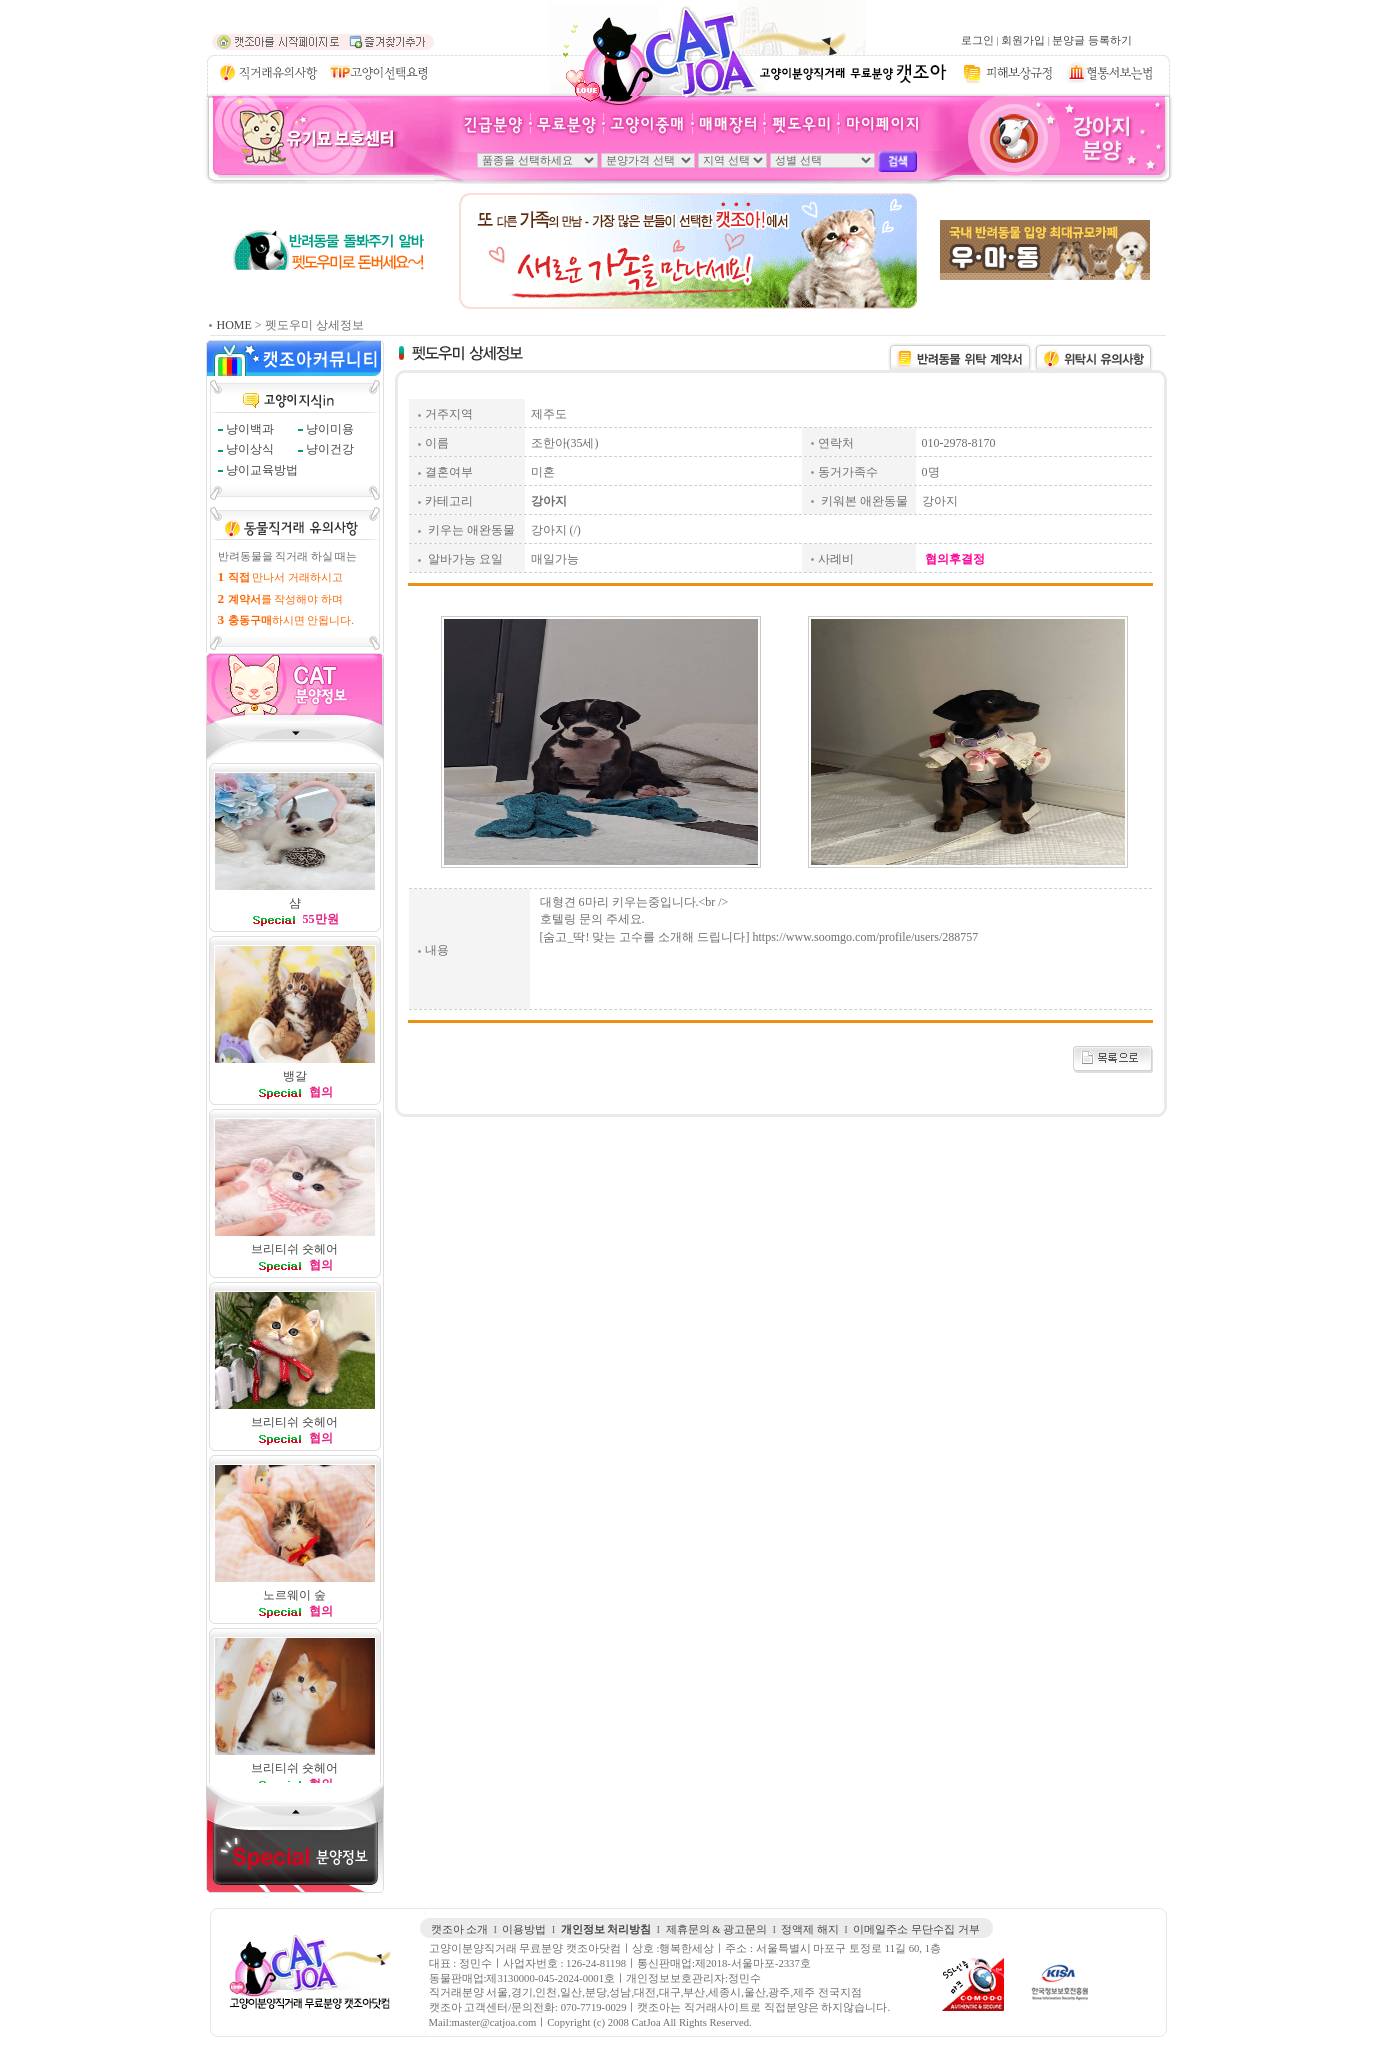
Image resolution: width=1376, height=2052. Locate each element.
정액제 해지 (810, 1929)
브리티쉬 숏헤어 (294, 1249)
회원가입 (1023, 40)
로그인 (977, 40)
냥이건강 (330, 449)
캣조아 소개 (460, 1929)
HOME (234, 325)
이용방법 (524, 1929)
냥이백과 (250, 429)
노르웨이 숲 (294, 1595)
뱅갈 (295, 1076)
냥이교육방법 (262, 470)
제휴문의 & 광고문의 (717, 1929)
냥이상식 (250, 449)
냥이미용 (330, 429)
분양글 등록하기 (1092, 40)
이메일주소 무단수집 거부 (916, 1929)
